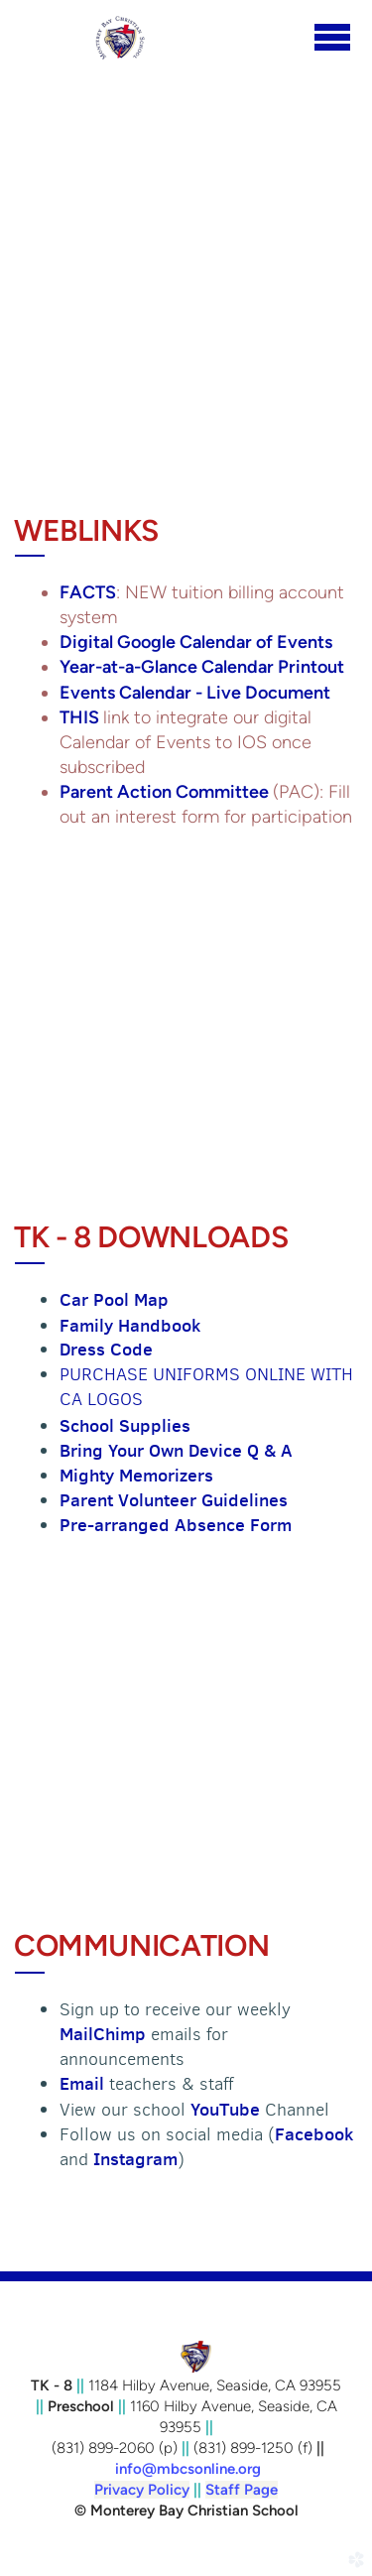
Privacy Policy (141, 2490)
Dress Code (106, 1349)
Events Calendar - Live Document (195, 693)
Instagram (135, 2158)
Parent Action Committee (166, 792)
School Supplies (125, 1425)
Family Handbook (130, 1325)
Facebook (314, 2134)
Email (84, 2083)
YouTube (225, 2109)
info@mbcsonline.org (188, 2469)
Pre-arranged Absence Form (176, 1524)
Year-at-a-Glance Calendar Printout (202, 667)
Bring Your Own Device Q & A (176, 1450)
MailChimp (105, 2033)
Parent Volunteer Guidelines (174, 1499)
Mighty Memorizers (136, 1475)
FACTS (88, 592)
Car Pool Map (114, 1299)
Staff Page (241, 2490)
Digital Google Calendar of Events (196, 642)
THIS (81, 717)
